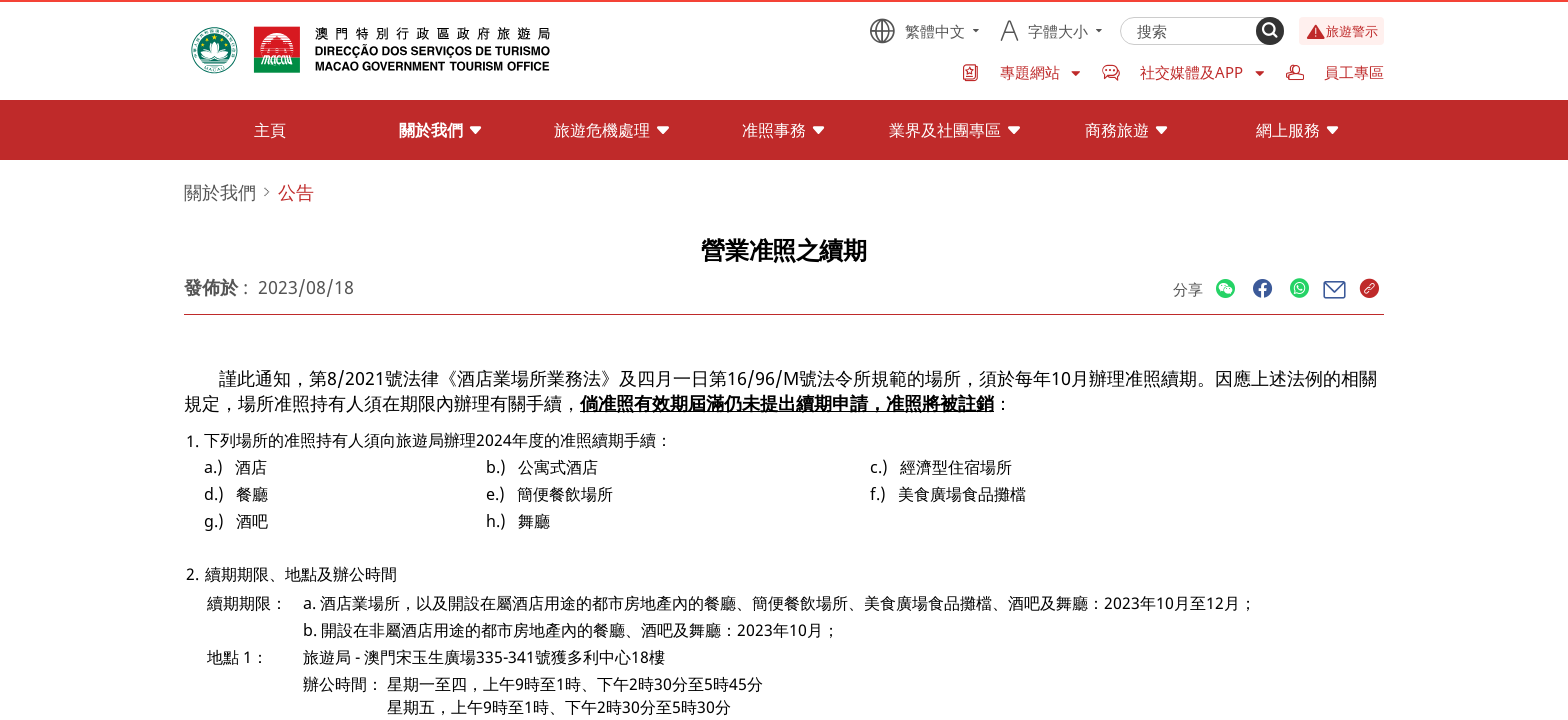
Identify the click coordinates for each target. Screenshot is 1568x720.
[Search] (1270, 31)
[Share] (1225, 289)
